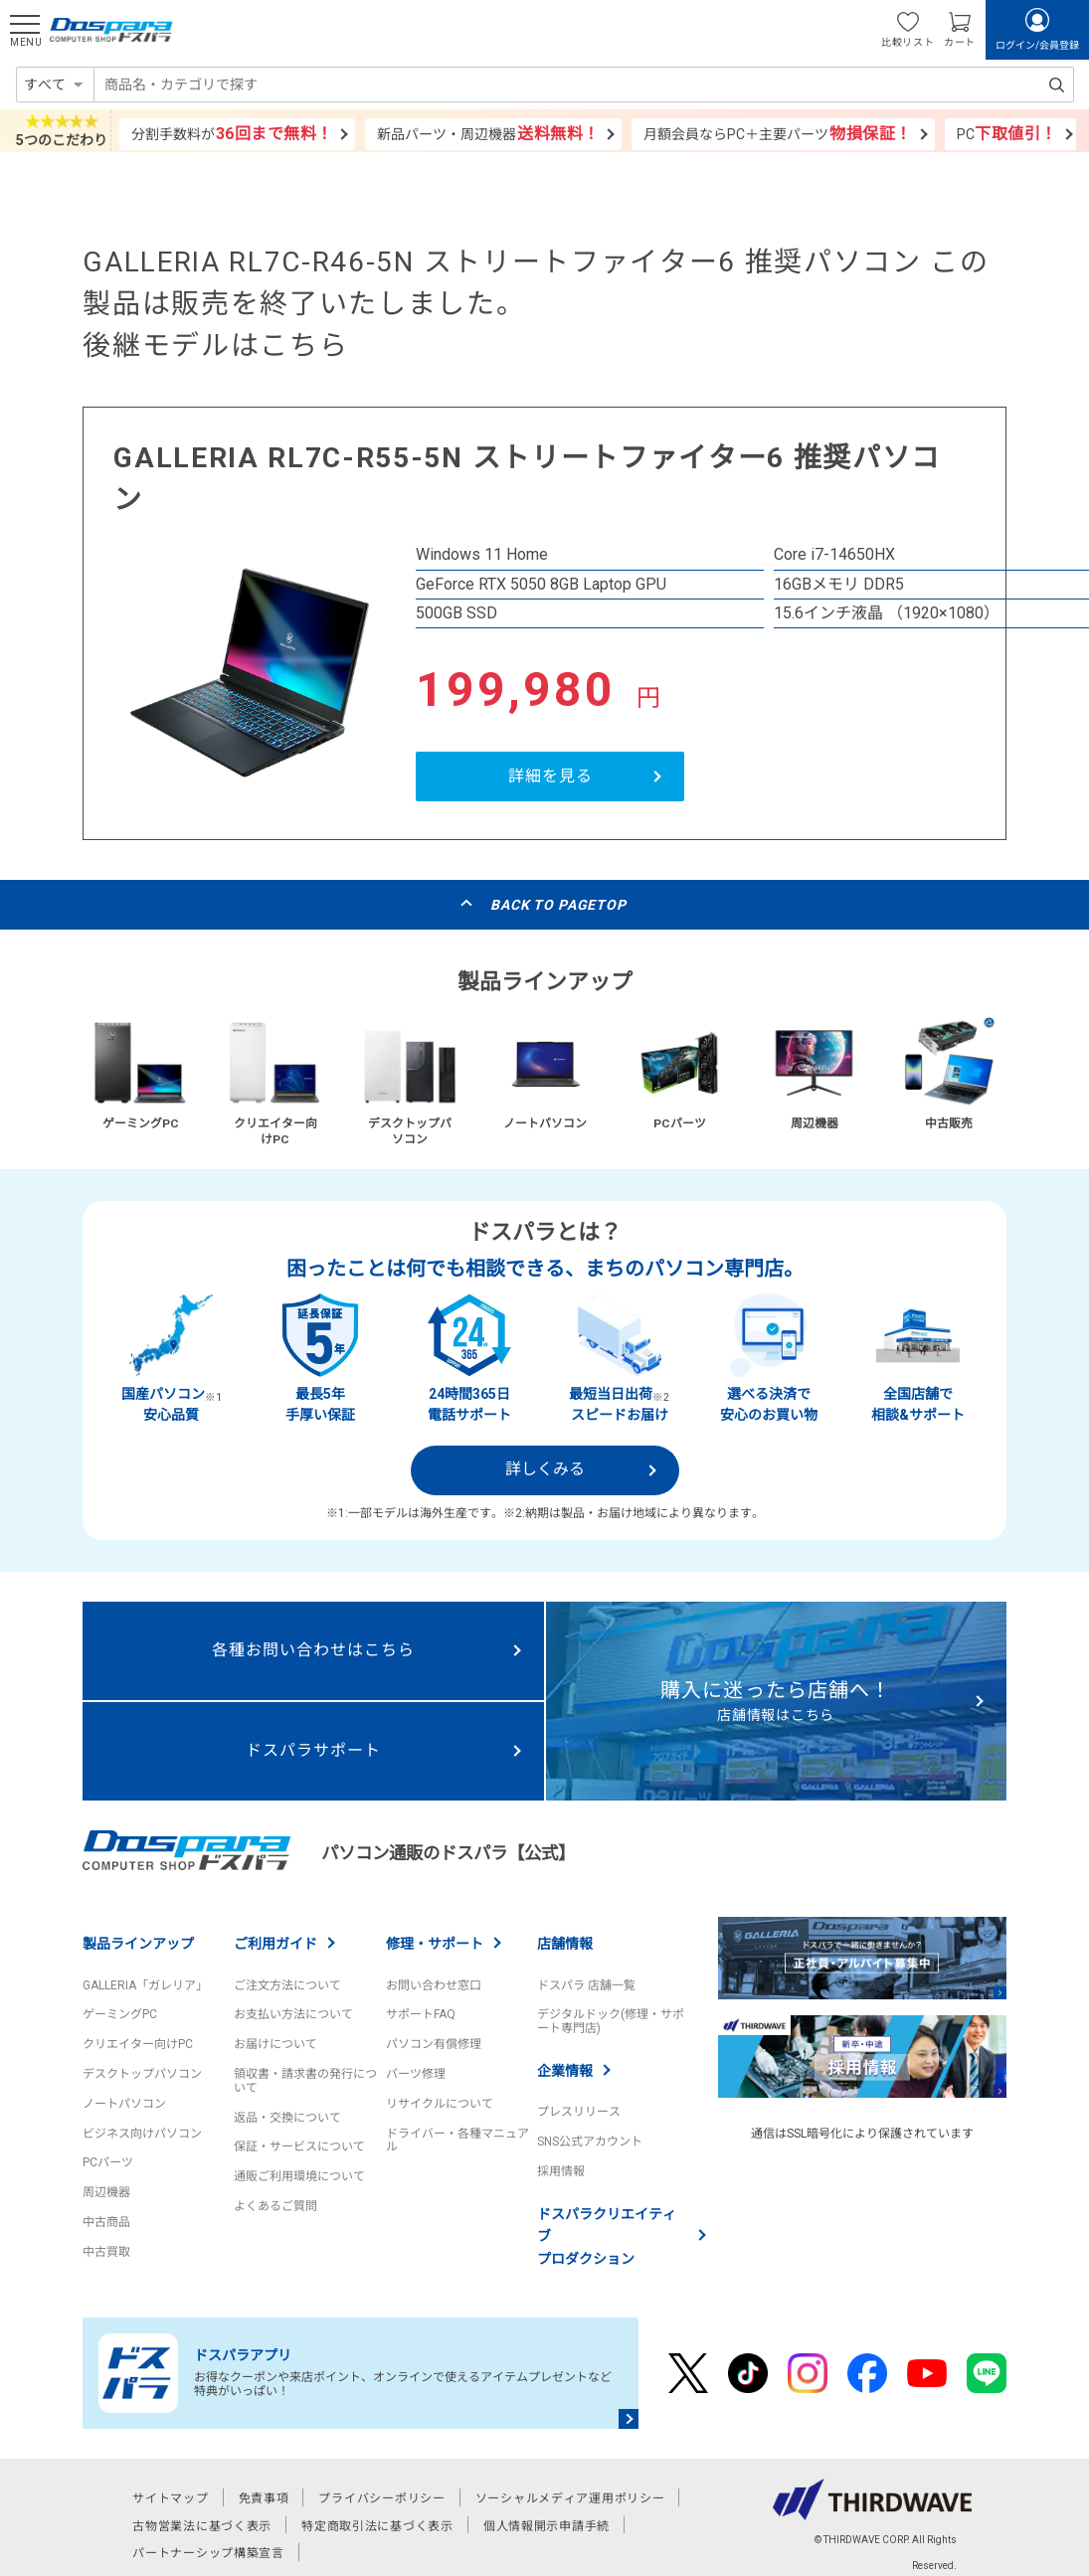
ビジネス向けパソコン (142, 2134)
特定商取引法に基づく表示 (377, 2526)
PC (1007, 133)
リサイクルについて (439, 2104)
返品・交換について (287, 2118)
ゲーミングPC (120, 2014)
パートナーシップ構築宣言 (208, 2553)
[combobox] (583, 84)
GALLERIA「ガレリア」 (145, 1985)
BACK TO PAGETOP (558, 905)
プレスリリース (579, 2112)
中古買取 (106, 2252)
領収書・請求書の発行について (305, 2081)
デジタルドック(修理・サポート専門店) (610, 2021)
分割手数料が (232, 133)
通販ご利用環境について (299, 2176)
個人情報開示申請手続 (546, 2526)
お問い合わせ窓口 (433, 1985)
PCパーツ (108, 2162)
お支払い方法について (293, 2014)
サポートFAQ (420, 2014)
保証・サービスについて (299, 2146)
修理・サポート (434, 1944)
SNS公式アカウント (589, 2141)
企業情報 (565, 2071)
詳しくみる (545, 1469)
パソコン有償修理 (433, 2044)
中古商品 (106, 2222)
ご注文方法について (287, 1985)
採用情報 (561, 2171)
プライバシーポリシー (381, 2498)
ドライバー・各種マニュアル (457, 2140)
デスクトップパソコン (142, 2074)
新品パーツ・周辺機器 (488, 133)
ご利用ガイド (275, 1944)
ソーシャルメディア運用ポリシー (570, 2498)
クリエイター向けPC (138, 2044)
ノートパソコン (124, 2104)
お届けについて (275, 2044)
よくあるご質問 (275, 2206)
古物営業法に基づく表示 (202, 2526)
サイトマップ (170, 2498)
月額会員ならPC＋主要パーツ (777, 133)
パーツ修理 (416, 2074)
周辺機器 (106, 2192)
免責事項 (264, 2498)
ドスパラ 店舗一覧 (586, 1985)
